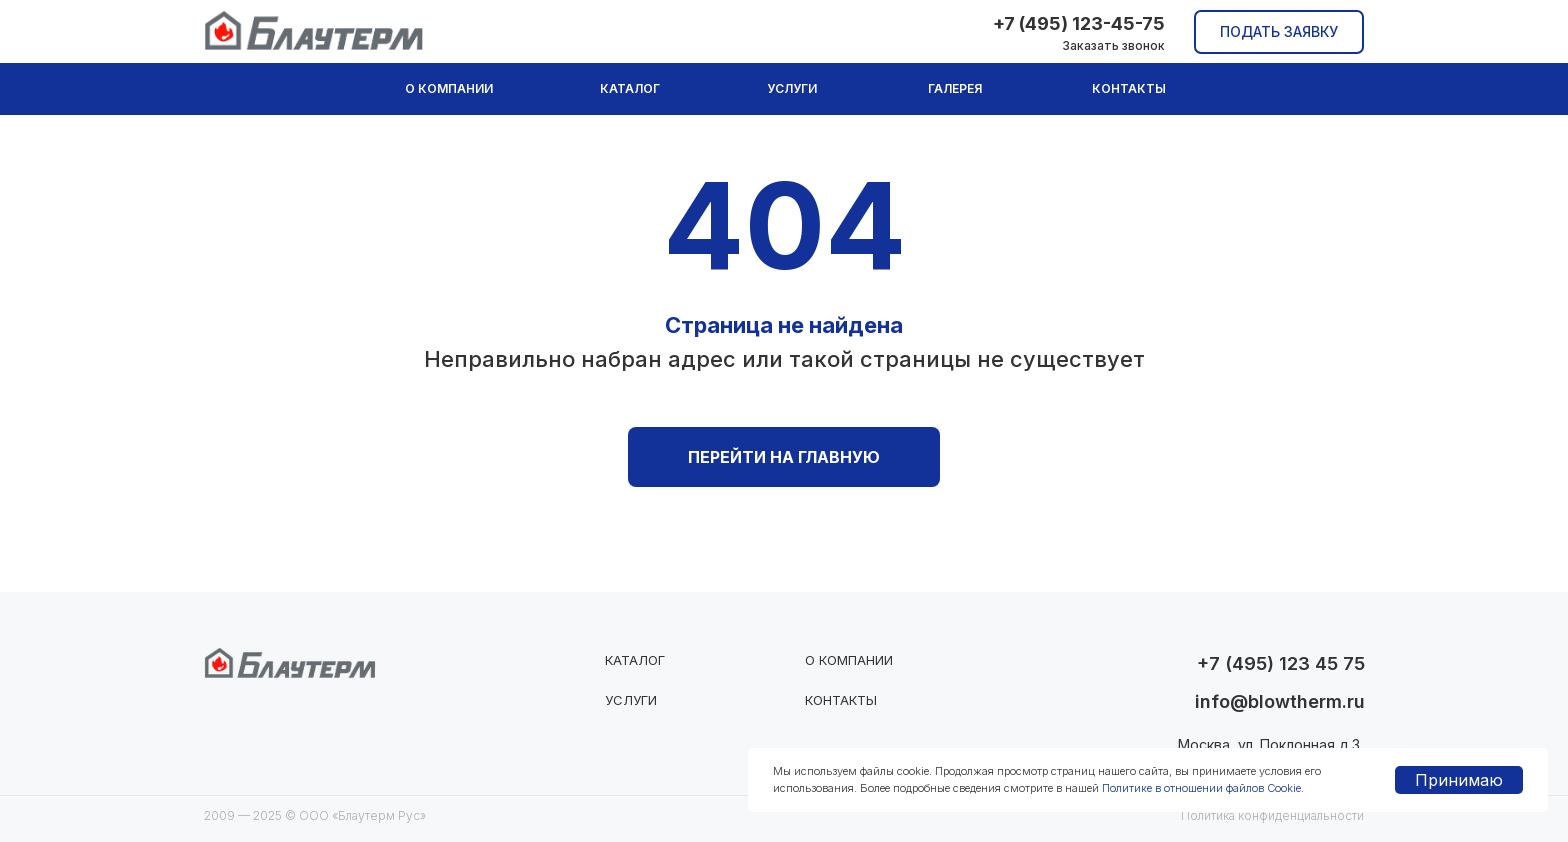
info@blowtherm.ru (1280, 701)
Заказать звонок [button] (1113, 45)
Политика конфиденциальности (1272, 815)
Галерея (955, 88)
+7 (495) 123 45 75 (1281, 663)
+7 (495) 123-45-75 (1079, 23)
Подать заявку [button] (1279, 31)
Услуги (792, 88)
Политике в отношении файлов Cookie (1201, 788)
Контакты (1129, 88)
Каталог (630, 88)
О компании (449, 88)
